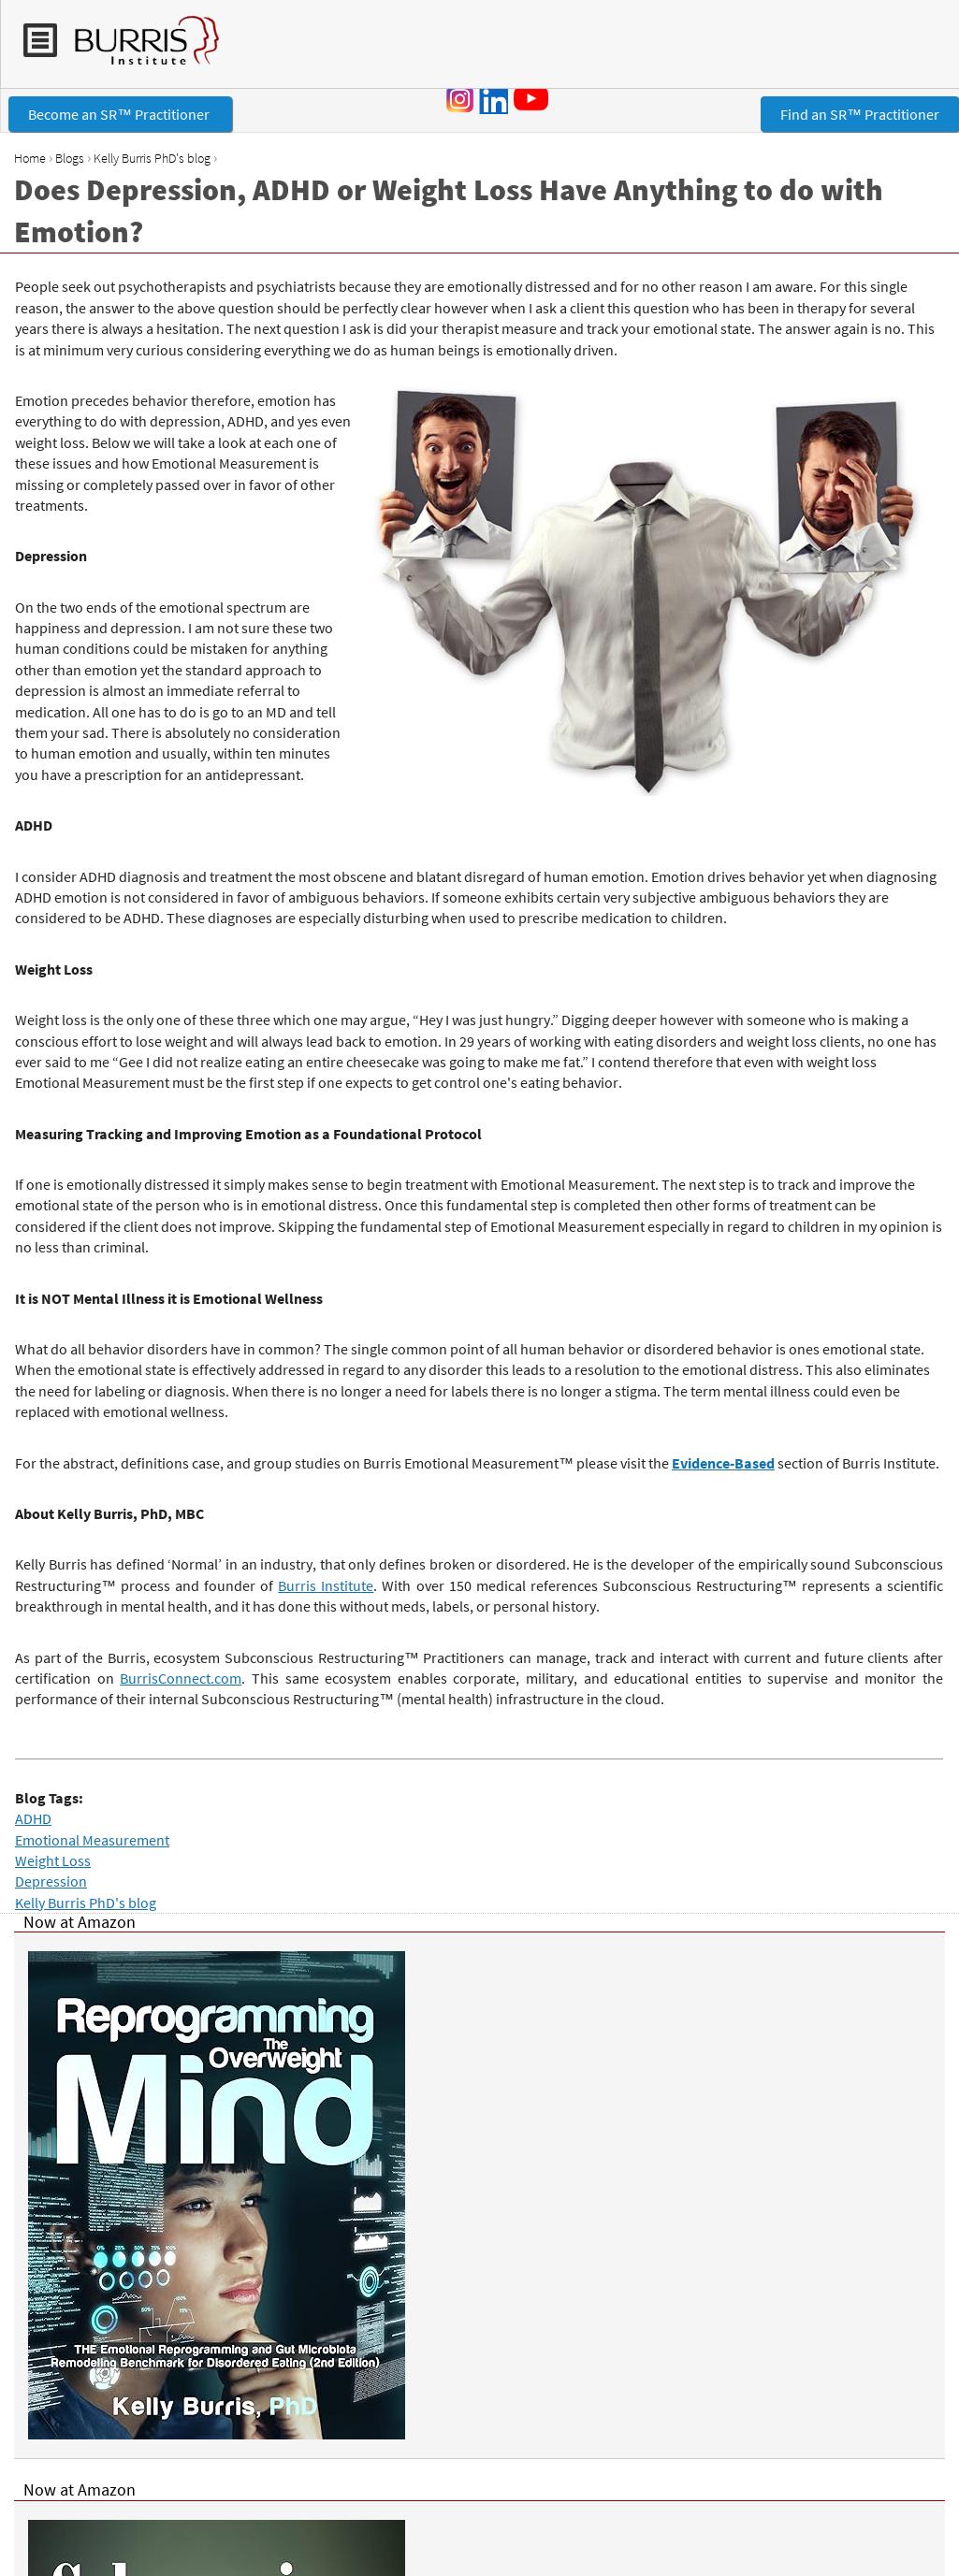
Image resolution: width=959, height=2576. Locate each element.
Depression (51, 1881)
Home (30, 158)
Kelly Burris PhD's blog (152, 158)
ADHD (33, 1818)
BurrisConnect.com (180, 1678)
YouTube (534, 98)
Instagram (460, 99)
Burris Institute (325, 1585)
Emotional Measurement (92, 1840)
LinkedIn (493, 99)
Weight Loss (53, 1860)
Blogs (69, 158)
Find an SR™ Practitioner (859, 114)
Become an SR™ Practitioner (120, 114)
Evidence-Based (723, 1463)
